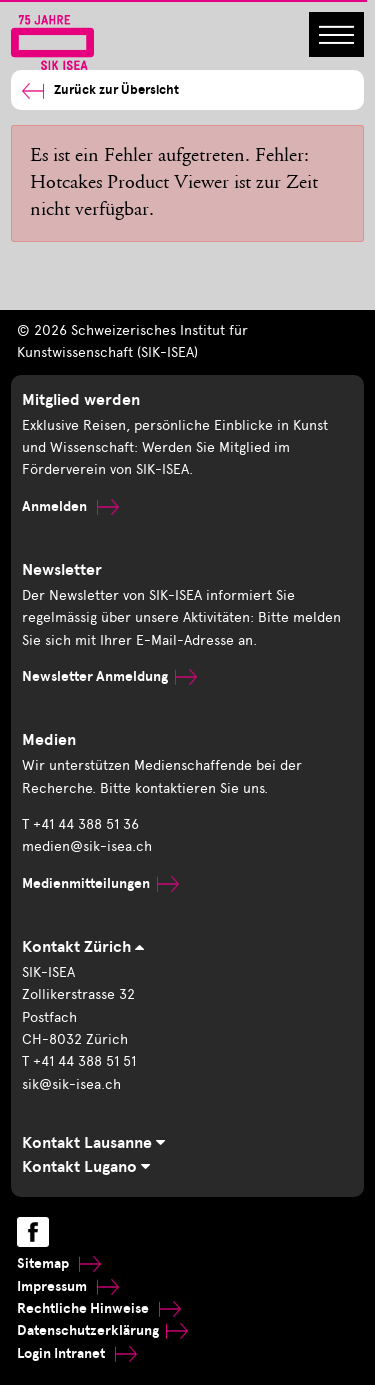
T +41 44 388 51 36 (80, 824)
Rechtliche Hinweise (99, 1308)
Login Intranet (77, 1353)
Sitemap (59, 1263)
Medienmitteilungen (100, 883)
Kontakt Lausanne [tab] (93, 1143)
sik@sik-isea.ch (71, 1084)
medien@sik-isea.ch (87, 846)
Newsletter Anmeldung (109, 676)
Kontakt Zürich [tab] (83, 947)
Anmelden (70, 506)
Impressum (68, 1286)
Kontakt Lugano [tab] (86, 1167)
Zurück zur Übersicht (100, 90)
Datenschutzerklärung (102, 1330)
